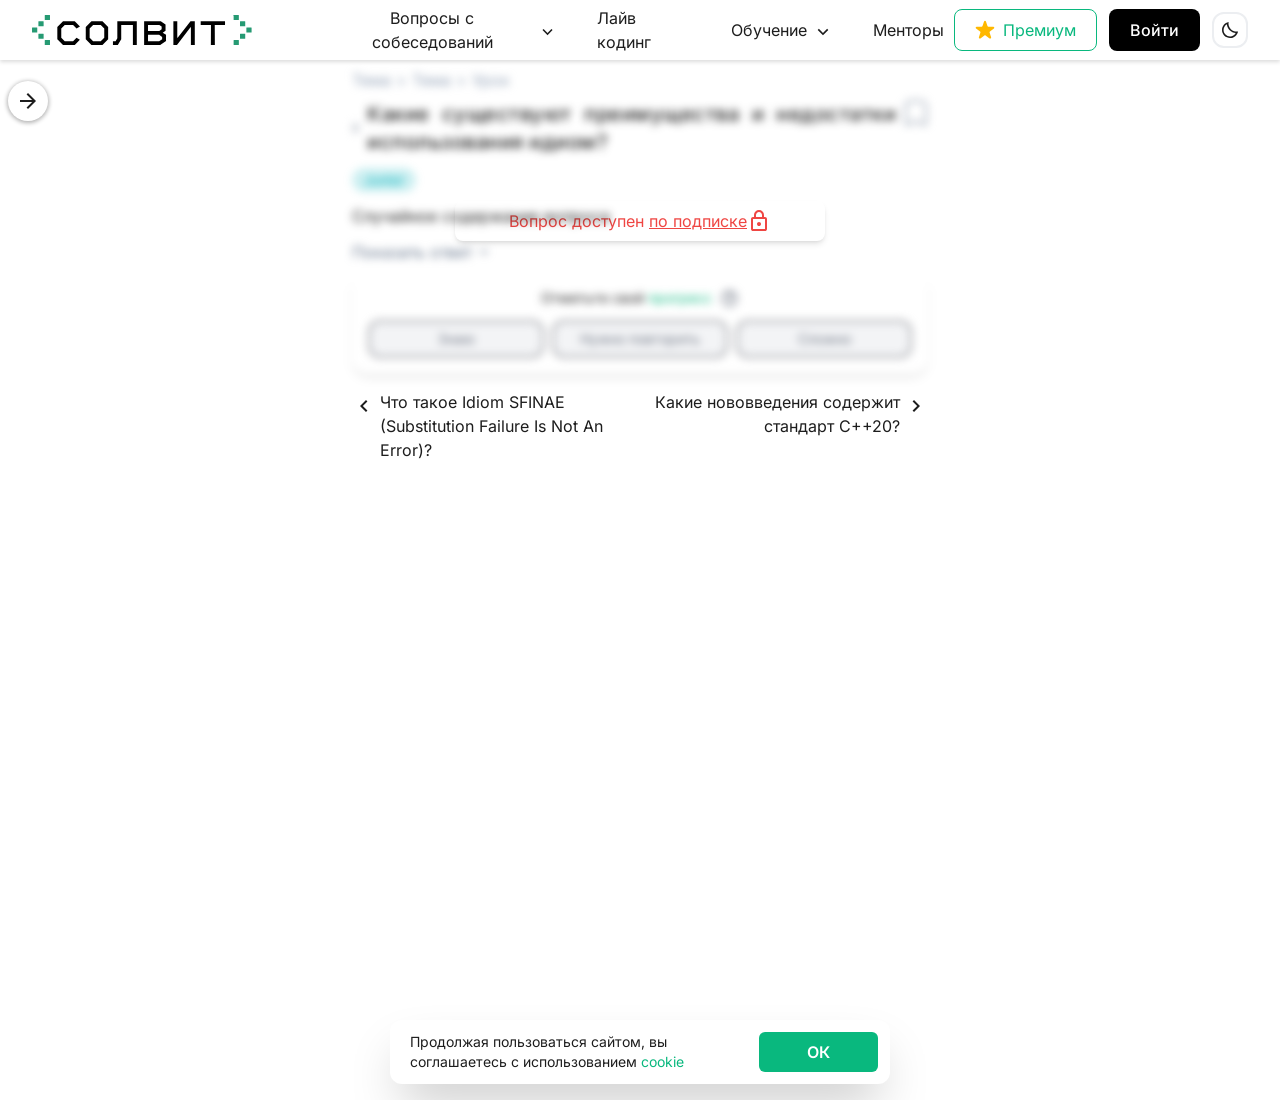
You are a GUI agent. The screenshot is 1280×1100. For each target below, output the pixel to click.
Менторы (908, 30)
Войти (1154, 30)
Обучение (782, 31)
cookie (662, 1061)
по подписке (698, 221)
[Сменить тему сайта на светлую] (1230, 30)
